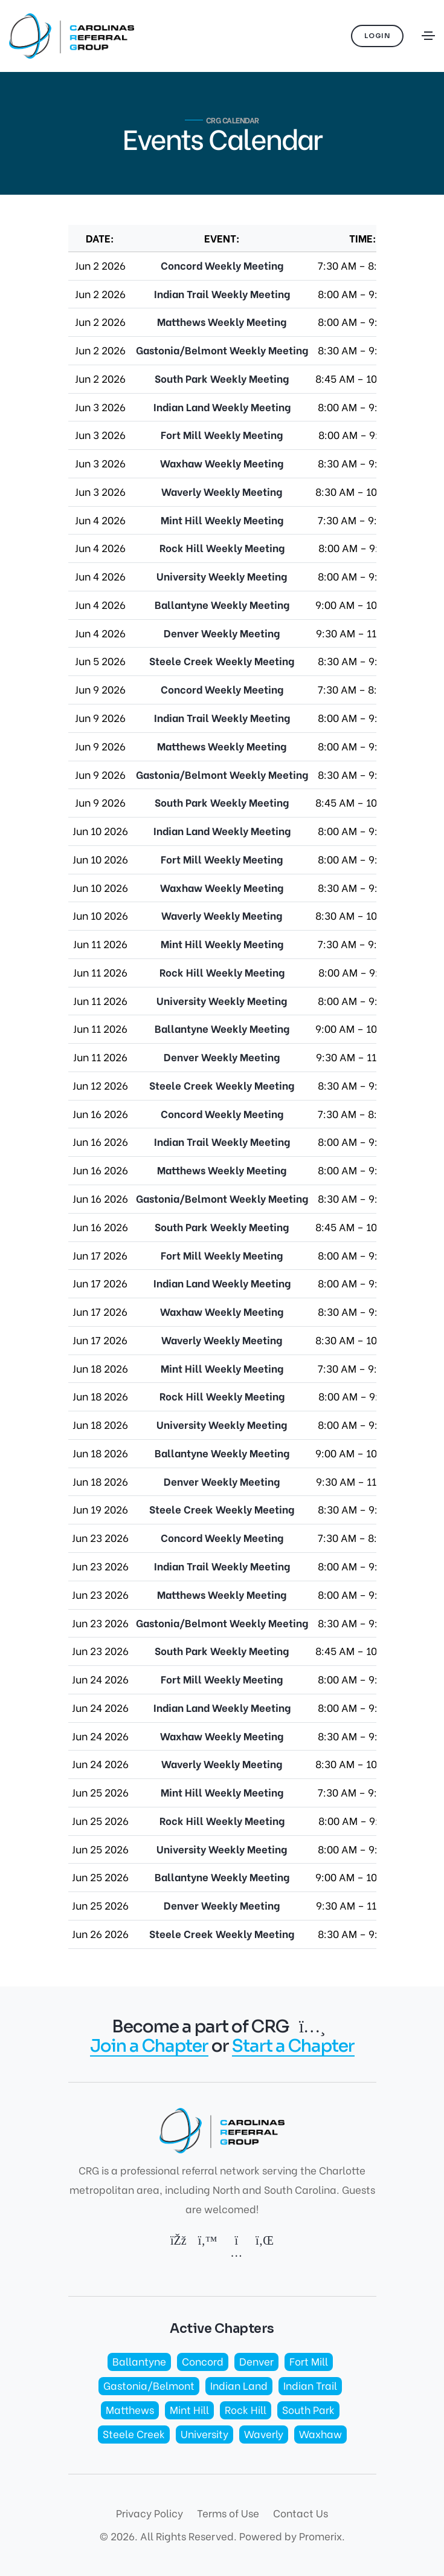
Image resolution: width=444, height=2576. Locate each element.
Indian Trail (310, 2385)
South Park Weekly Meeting (222, 378)
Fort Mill (308, 2361)
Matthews (130, 2409)
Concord (203, 2361)
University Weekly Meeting (221, 576)
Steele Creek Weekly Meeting (221, 660)
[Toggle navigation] (428, 35)
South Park (308, 2409)
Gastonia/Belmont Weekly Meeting (222, 349)
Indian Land (239, 2385)
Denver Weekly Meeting (222, 632)
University (204, 2433)
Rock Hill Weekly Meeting (222, 547)
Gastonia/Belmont (149, 2385)
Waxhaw (320, 2433)
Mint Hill (189, 2409)
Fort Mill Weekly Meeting (222, 434)
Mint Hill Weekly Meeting (222, 519)
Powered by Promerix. (292, 2535)
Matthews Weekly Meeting (221, 321)
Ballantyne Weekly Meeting (222, 604)
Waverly (263, 2433)
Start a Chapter (293, 2046)
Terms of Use (228, 2512)
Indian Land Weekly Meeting (222, 406)
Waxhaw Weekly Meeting (221, 462)
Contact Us (300, 2512)
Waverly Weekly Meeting (221, 491)
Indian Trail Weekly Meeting (222, 293)
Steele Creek (134, 2433)
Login (377, 35)
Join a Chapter (149, 2046)
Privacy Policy (149, 2512)
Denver (256, 2361)
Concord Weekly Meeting (222, 265)
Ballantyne (139, 2361)
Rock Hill (245, 2409)
